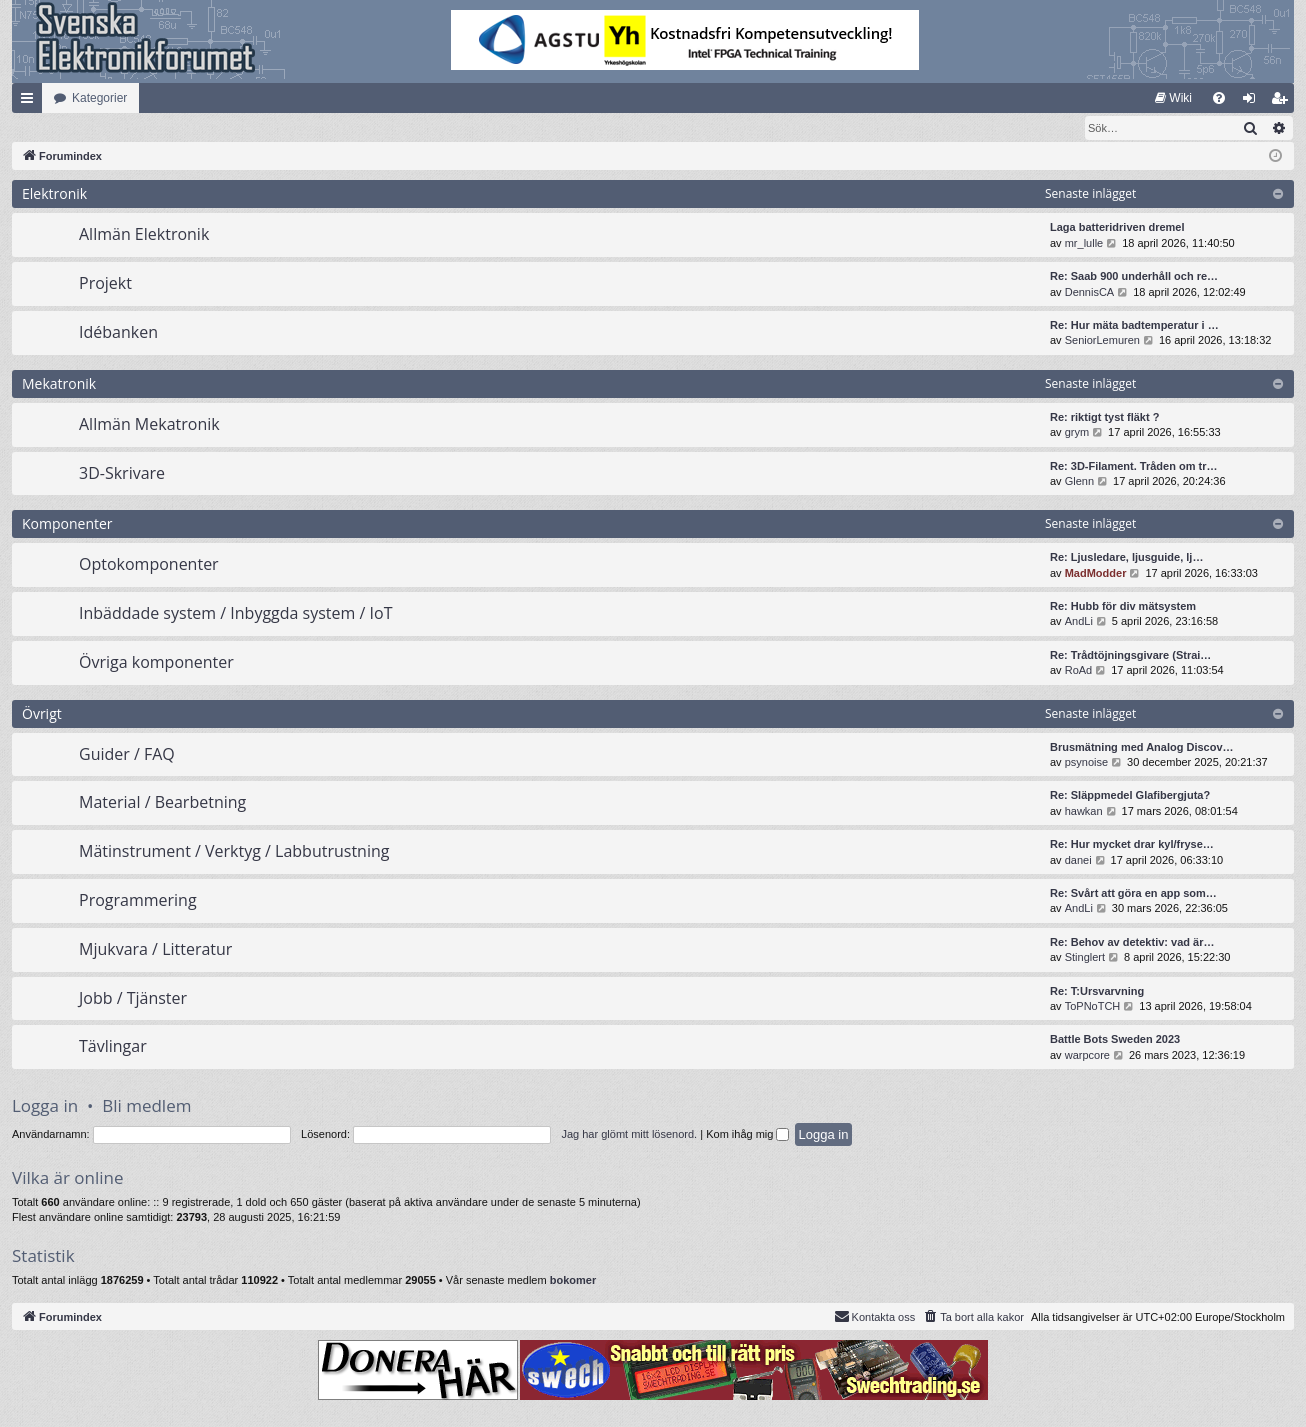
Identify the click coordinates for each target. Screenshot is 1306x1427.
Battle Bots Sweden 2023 (1115, 1040)
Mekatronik (59, 384)
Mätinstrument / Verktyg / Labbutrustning (234, 852)
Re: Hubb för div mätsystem (1123, 607)
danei (1078, 861)
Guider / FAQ (127, 755)
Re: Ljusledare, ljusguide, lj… (1126, 558)
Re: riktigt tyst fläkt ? (1104, 418)
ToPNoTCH (1093, 1007)
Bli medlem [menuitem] (1283, 102)
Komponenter (67, 524)
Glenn (1079, 482)
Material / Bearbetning (162, 803)
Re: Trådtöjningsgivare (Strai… (1130, 656)
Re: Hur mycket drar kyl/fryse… (1132, 845)
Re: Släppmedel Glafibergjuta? (1130, 796)
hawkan (1084, 812)
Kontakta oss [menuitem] (875, 1317)
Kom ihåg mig (747, 1135)
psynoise (1086, 763)
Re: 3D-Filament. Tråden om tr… (1133, 467)
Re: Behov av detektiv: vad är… (1132, 943)
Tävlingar (113, 1047)
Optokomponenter (149, 565)
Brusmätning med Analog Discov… (1142, 748)
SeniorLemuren (1102, 341)
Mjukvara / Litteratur (155, 950)
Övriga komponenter (156, 663)
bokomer (573, 1281)
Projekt (105, 284)
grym (1077, 433)
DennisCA (1090, 293)
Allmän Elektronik (144, 235)
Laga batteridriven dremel (1117, 228)
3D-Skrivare (122, 474)
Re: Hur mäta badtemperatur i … (1134, 326)
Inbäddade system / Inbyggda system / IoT (235, 614)
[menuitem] (1173, 98)
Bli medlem (146, 1106)
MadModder (1096, 574)
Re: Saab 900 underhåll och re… (1134, 277)
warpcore (1087, 1056)
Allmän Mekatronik (149, 425)
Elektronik (54, 194)
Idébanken (118, 333)
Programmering (138, 901)
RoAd (1079, 671)
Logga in (45, 1106)
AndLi (1079, 622)
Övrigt (42, 714)
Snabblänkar (31, 102)
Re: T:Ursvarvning (1097, 992)
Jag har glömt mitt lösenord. (629, 1135)
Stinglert (1085, 958)
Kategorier (99, 98)
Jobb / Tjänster (133, 999)
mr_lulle (1084, 244)
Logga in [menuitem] (1253, 102)
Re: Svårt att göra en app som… (1133, 894)
